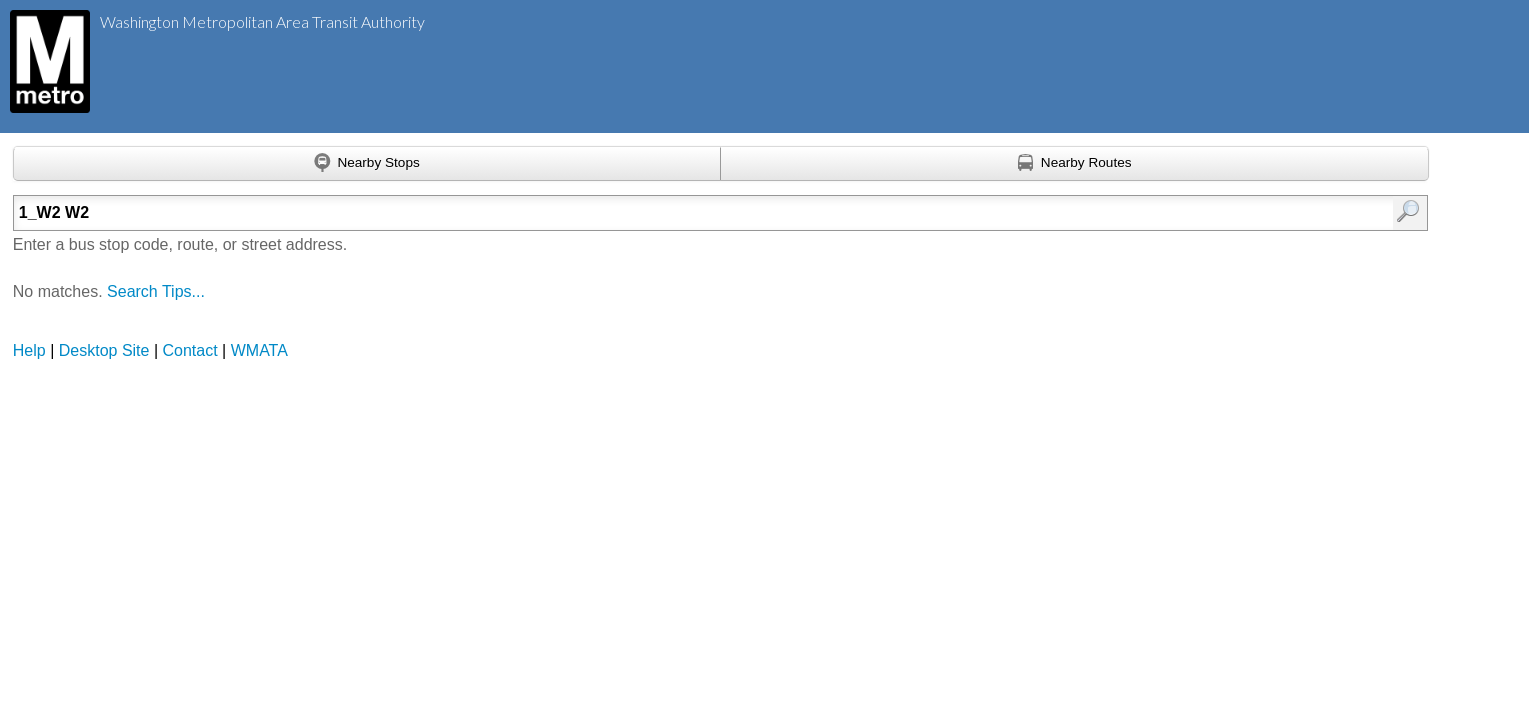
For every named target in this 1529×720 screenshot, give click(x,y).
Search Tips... (156, 291)
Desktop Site (104, 350)
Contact (190, 350)
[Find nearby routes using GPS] (1075, 164)
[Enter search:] (617, 213)
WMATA (259, 350)
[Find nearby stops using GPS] (367, 164)
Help (29, 350)
